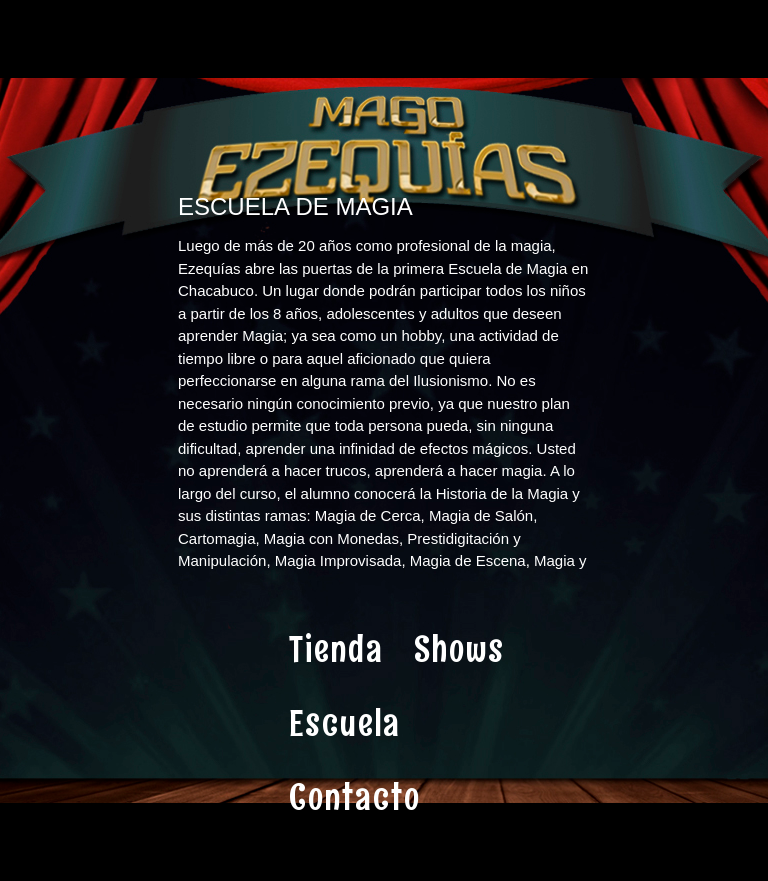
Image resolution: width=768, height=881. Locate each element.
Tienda (336, 649)
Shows (459, 649)
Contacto (355, 797)
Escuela (345, 723)
